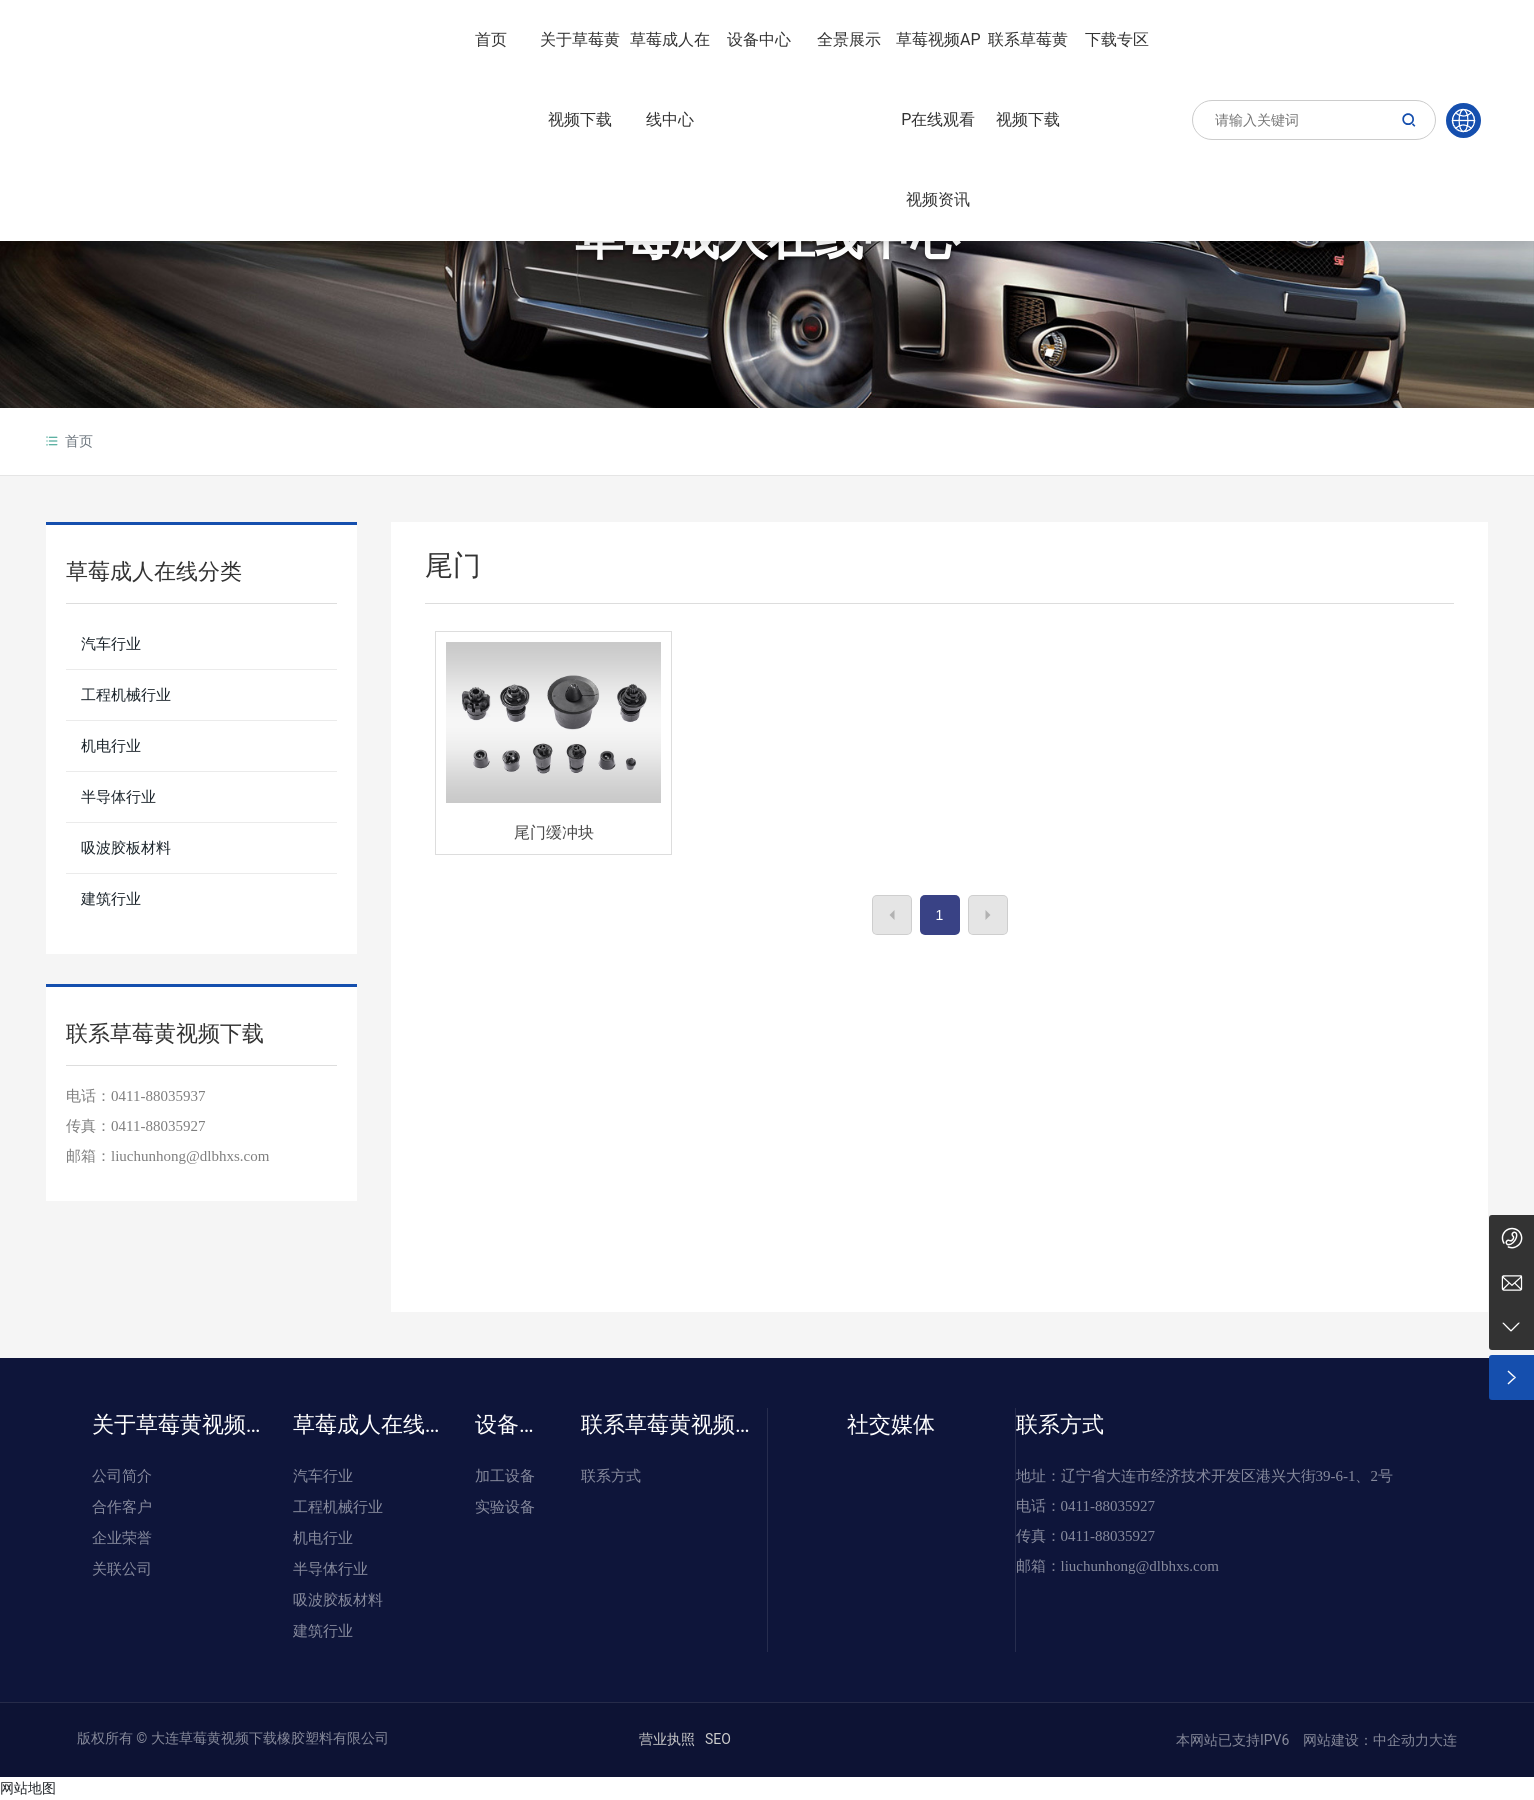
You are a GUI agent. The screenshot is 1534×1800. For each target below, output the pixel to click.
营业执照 (667, 1739)
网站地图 (28, 1788)
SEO (718, 1739)
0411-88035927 (158, 1126)
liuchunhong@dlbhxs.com (1140, 1566)
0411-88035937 (158, 1096)
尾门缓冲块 (554, 832)
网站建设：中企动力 (1364, 1740)
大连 (1443, 1740)
